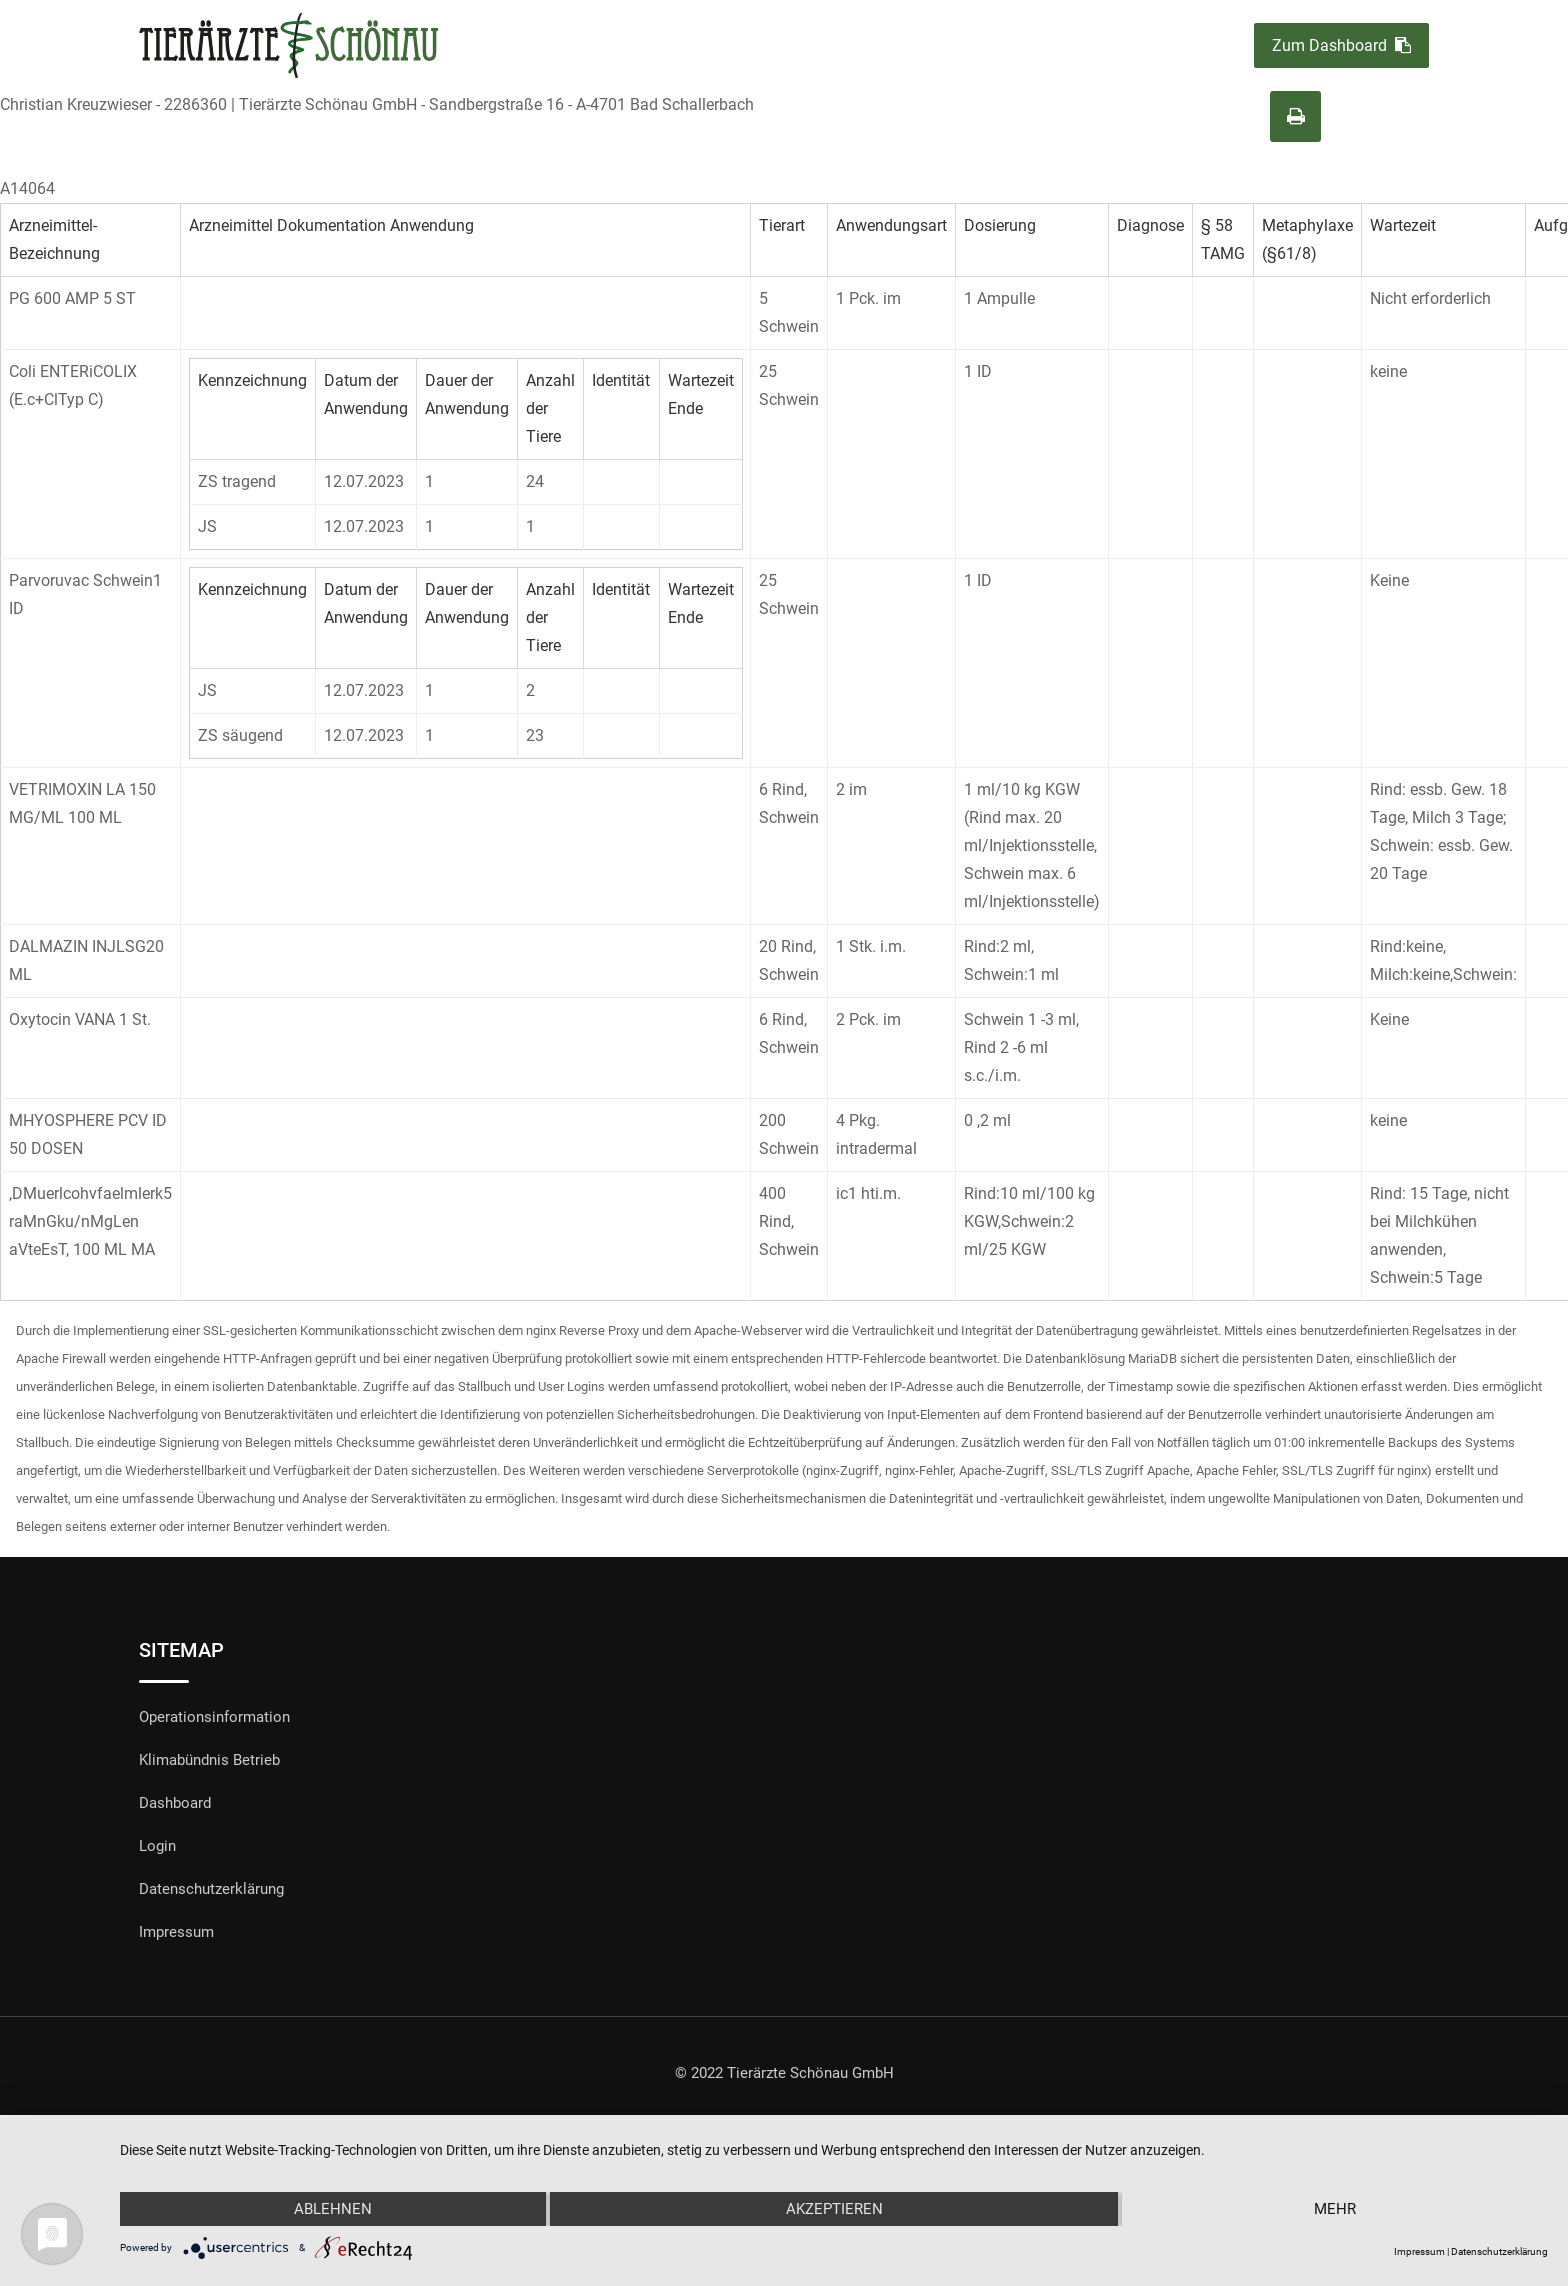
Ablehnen (333, 2209)
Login (157, 1846)
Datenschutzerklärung (211, 1889)
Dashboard (175, 1803)
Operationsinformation (214, 1717)
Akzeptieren (834, 2209)
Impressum (176, 1932)
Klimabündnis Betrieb (209, 1760)
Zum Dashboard (1341, 45)
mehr (1335, 2209)
